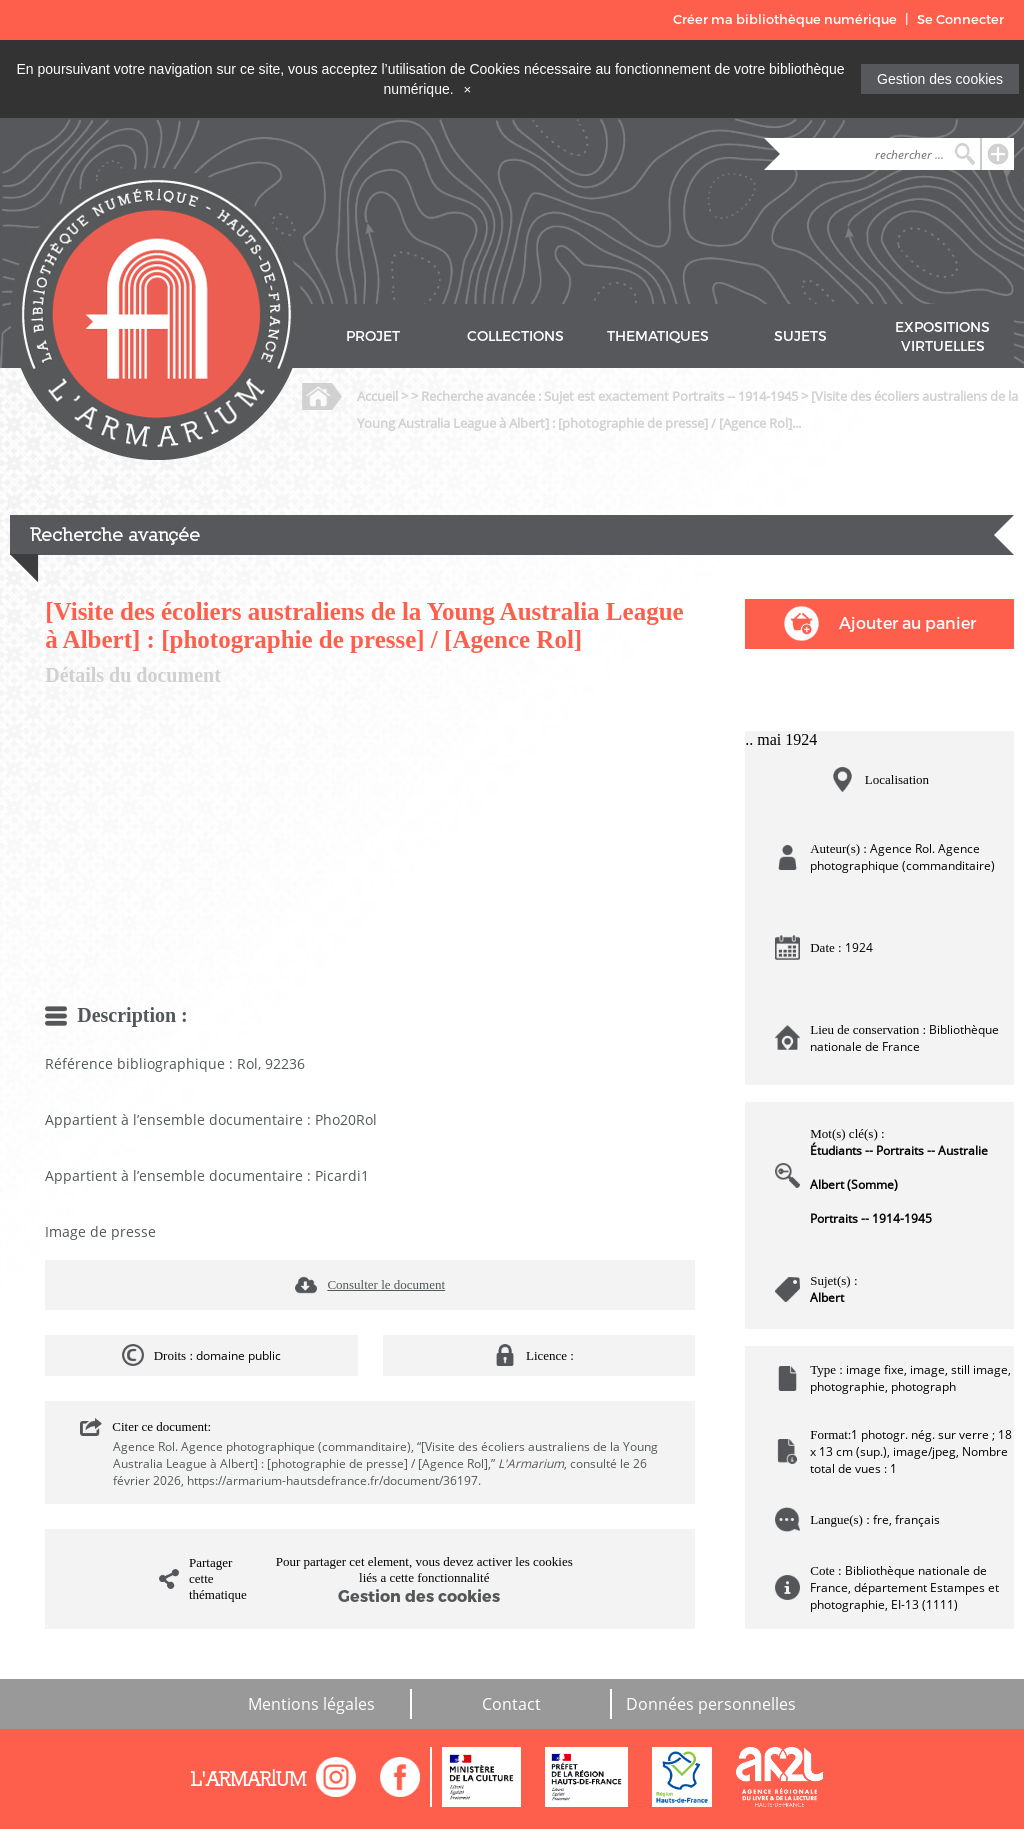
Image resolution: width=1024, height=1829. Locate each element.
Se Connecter (960, 19)
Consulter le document (386, 1284)
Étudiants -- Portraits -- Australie (899, 1150)
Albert (827, 1297)
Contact (511, 1704)
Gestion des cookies (940, 79)
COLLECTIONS (515, 336)
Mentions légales (311, 1704)
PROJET (373, 336)
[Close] (468, 89)
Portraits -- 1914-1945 (871, 1218)
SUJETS (800, 336)
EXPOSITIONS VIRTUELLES (942, 337)
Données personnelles (711, 1704)
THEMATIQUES (658, 336)
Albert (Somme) (854, 1184)
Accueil (377, 396)
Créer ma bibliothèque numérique (785, 19)
